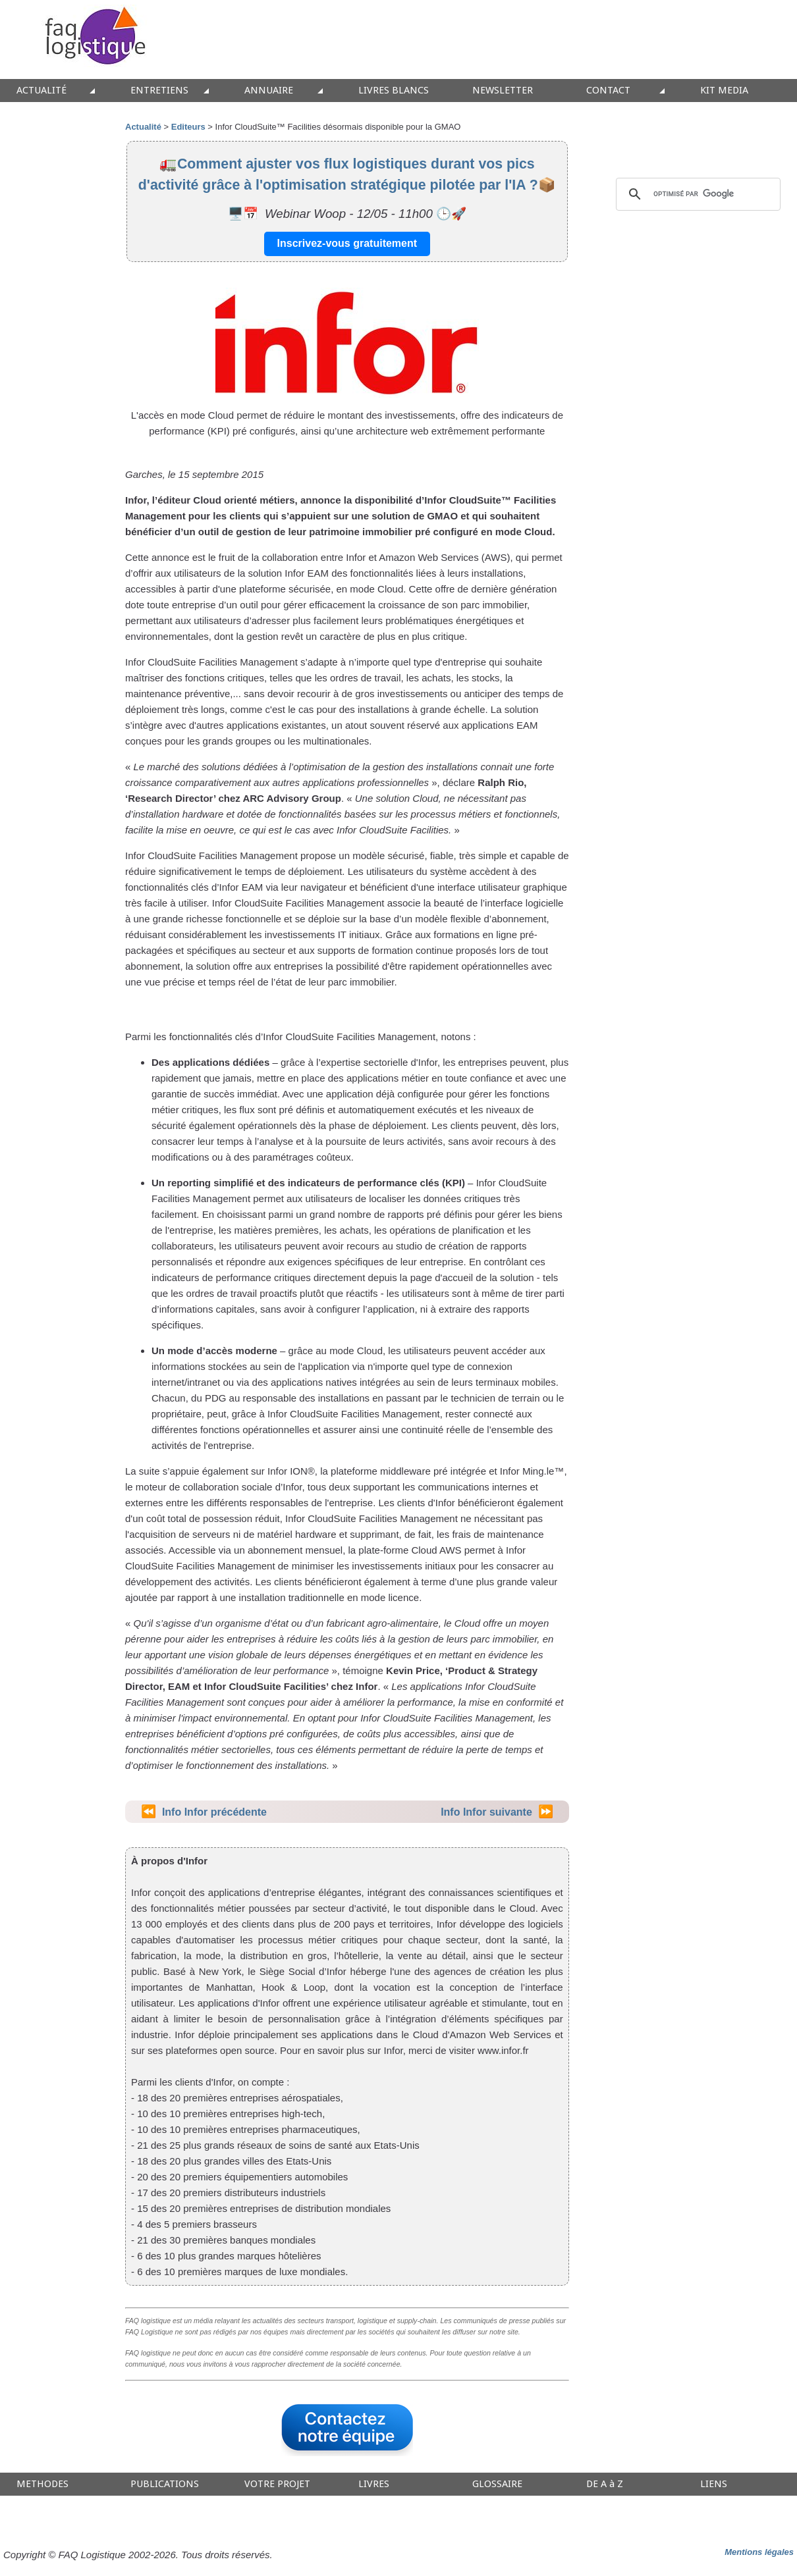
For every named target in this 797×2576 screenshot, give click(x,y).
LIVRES (373, 2484)
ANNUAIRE (268, 90)
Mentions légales (759, 2552)
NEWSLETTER (502, 90)
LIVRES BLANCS (393, 90)
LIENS (713, 2484)
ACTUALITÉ (41, 90)
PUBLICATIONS (164, 2484)
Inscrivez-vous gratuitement (347, 243)
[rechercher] (696, 194)
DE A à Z (604, 2484)
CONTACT (608, 90)
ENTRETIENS (159, 90)
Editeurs (188, 127)
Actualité (143, 127)
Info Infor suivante (486, 1812)
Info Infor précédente (214, 1812)
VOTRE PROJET (277, 2484)
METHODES (42, 2484)
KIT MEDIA (724, 90)
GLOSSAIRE (497, 2484)
